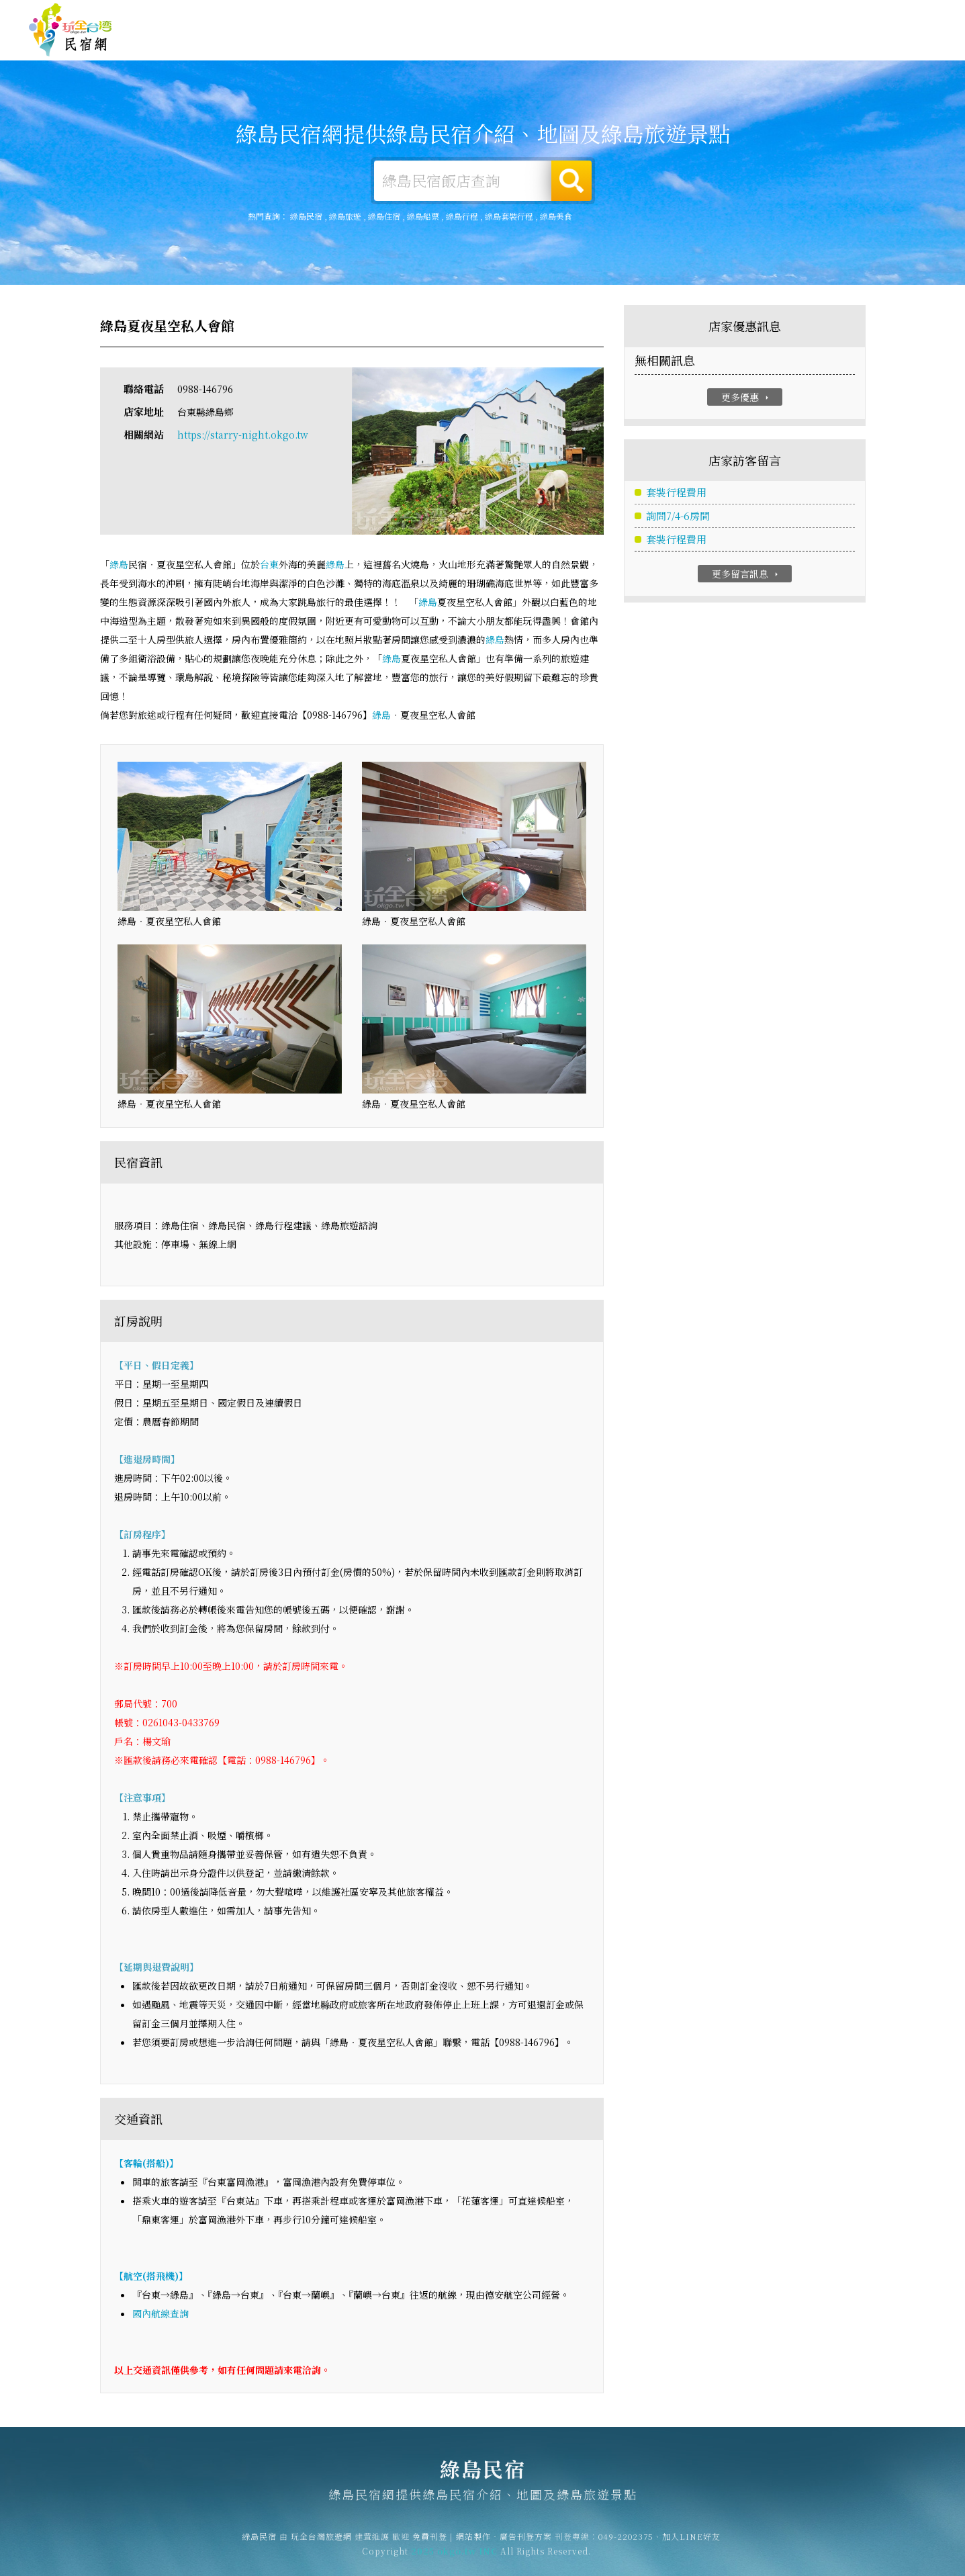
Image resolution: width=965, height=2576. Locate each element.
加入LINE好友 (691, 2543)
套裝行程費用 (676, 493)
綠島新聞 (784, 46)
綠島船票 (423, 216)
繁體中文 (900, 14)
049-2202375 (625, 2543)
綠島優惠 (722, 44)
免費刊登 (732, 15)
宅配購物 (907, 52)
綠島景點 (845, 49)
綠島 (118, 565)
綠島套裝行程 (509, 216)
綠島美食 (660, 43)
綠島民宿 (70, 30)
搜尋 (571, 181)
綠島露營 (536, 41)
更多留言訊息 (746, 574)
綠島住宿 (475, 41)
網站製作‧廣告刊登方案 (806, 15)
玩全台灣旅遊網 (675, 15)
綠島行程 (462, 216)
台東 (269, 565)
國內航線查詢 (160, 2313)
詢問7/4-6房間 (678, 516)
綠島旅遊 (598, 42)
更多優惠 (746, 397)
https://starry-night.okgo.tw (242, 435)
